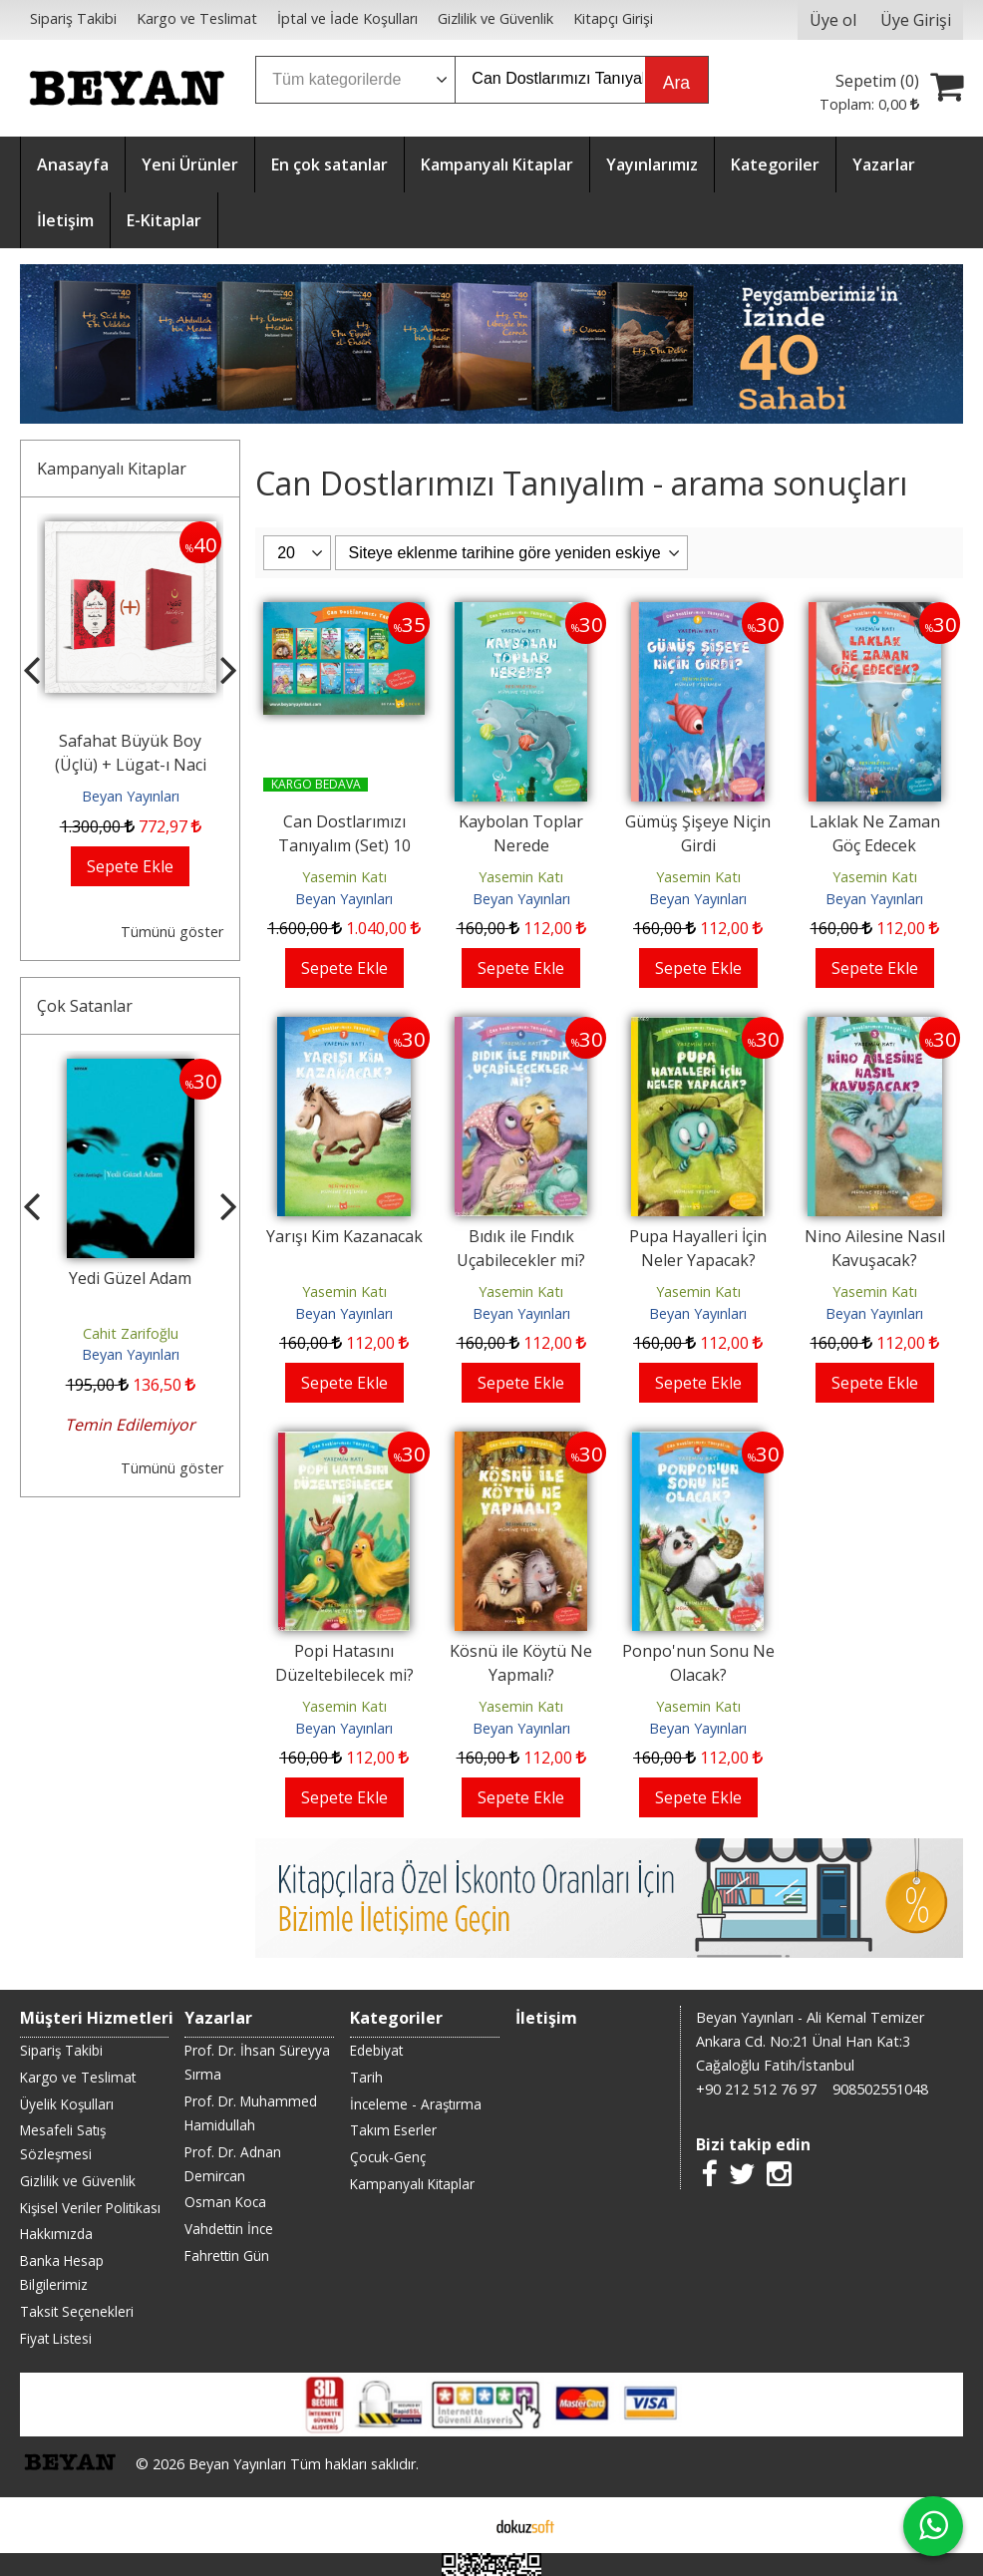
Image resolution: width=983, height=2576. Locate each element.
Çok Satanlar (85, 1006)
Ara (676, 83)
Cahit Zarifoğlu (130, 1333)
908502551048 (880, 2089)
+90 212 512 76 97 (756, 2089)
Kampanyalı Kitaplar (111, 469)
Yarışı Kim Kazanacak (344, 1236)
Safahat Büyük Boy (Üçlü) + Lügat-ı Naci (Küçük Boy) (130, 765)
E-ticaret (460, 2525)
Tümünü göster (172, 931)
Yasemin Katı (344, 876)
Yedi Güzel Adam (130, 1278)
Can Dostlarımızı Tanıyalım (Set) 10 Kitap (344, 845)
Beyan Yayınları (130, 796)
